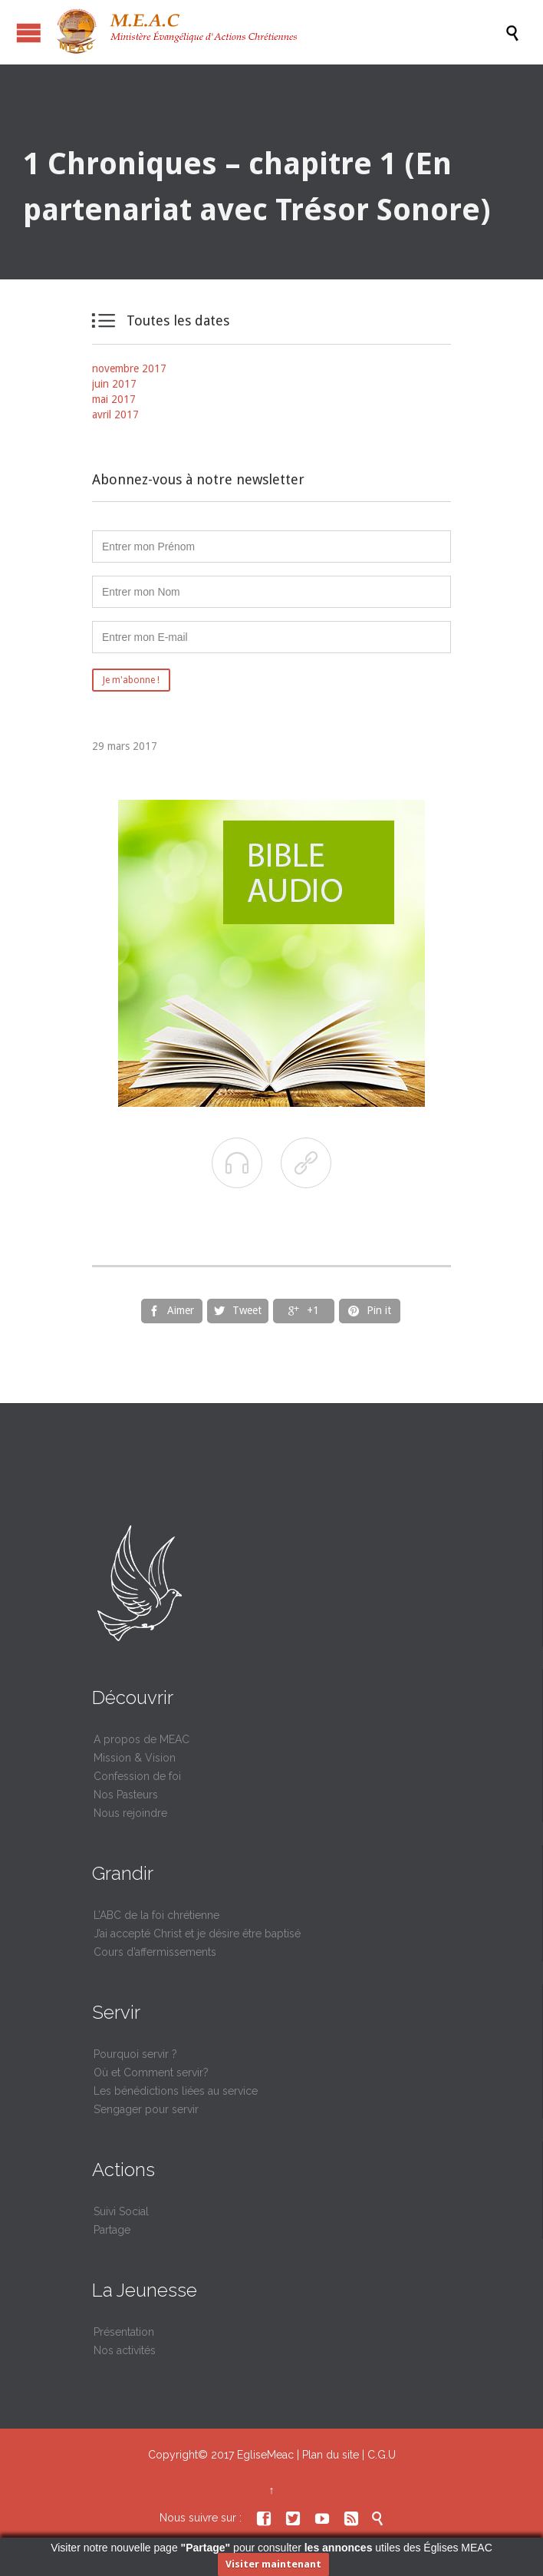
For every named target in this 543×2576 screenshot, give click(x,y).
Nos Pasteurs (126, 1794)
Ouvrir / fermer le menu (29, 32)
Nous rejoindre (130, 1813)
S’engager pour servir (146, 2109)
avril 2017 (115, 414)
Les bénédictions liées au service (176, 2091)
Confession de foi (137, 1776)
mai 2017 (114, 399)
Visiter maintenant (273, 2564)
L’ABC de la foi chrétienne (156, 1915)
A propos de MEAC (141, 1739)
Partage (112, 2230)
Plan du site (330, 2455)
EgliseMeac (265, 2455)
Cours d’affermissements (155, 1952)
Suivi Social (121, 2211)
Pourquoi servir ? (135, 2054)
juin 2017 (114, 384)
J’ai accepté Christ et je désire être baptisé (197, 1933)
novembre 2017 (129, 368)
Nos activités (125, 2350)
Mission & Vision (135, 1758)
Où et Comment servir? (151, 2072)
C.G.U (381, 2455)
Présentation (124, 2332)
